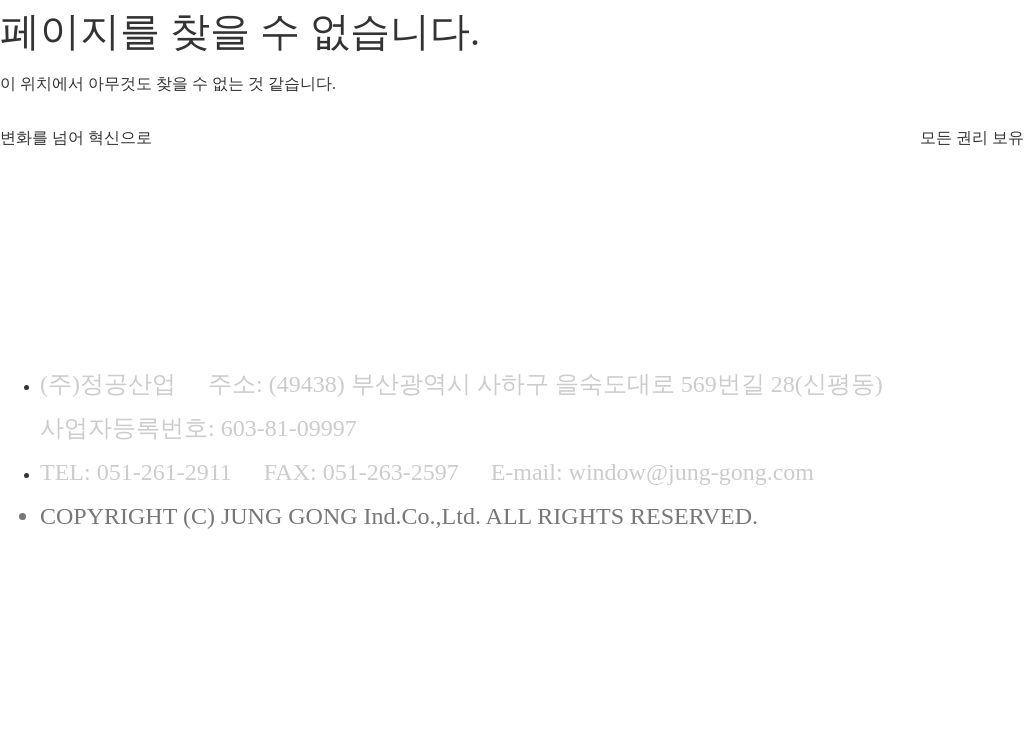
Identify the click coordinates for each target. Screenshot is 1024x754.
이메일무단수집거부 (378, 603)
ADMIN (574, 603)
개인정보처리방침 (116, 603)
